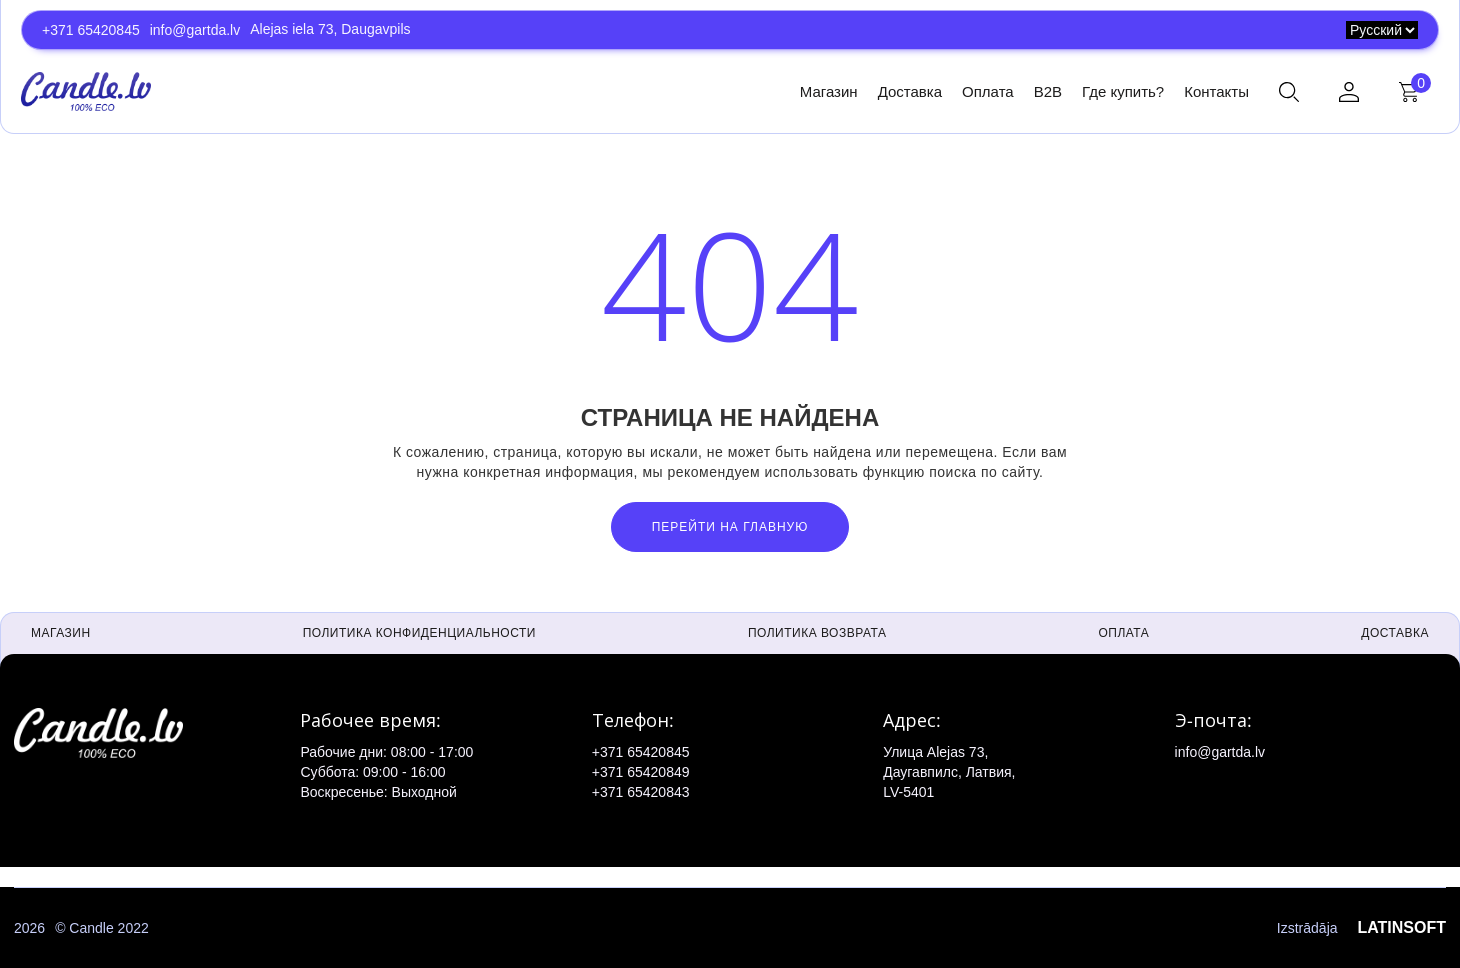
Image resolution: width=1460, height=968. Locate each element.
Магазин (829, 91)
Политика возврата (817, 633)
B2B (1048, 91)
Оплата (988, 91)
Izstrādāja (1361, 928)
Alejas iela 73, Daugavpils (330, 29)
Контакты (1216, 91)
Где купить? (1123, 91)
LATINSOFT (1401, 927)
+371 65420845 (91, 30)
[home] (86, 91)
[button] (1289, 92)
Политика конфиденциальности (419, 633)
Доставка (910, 91)
